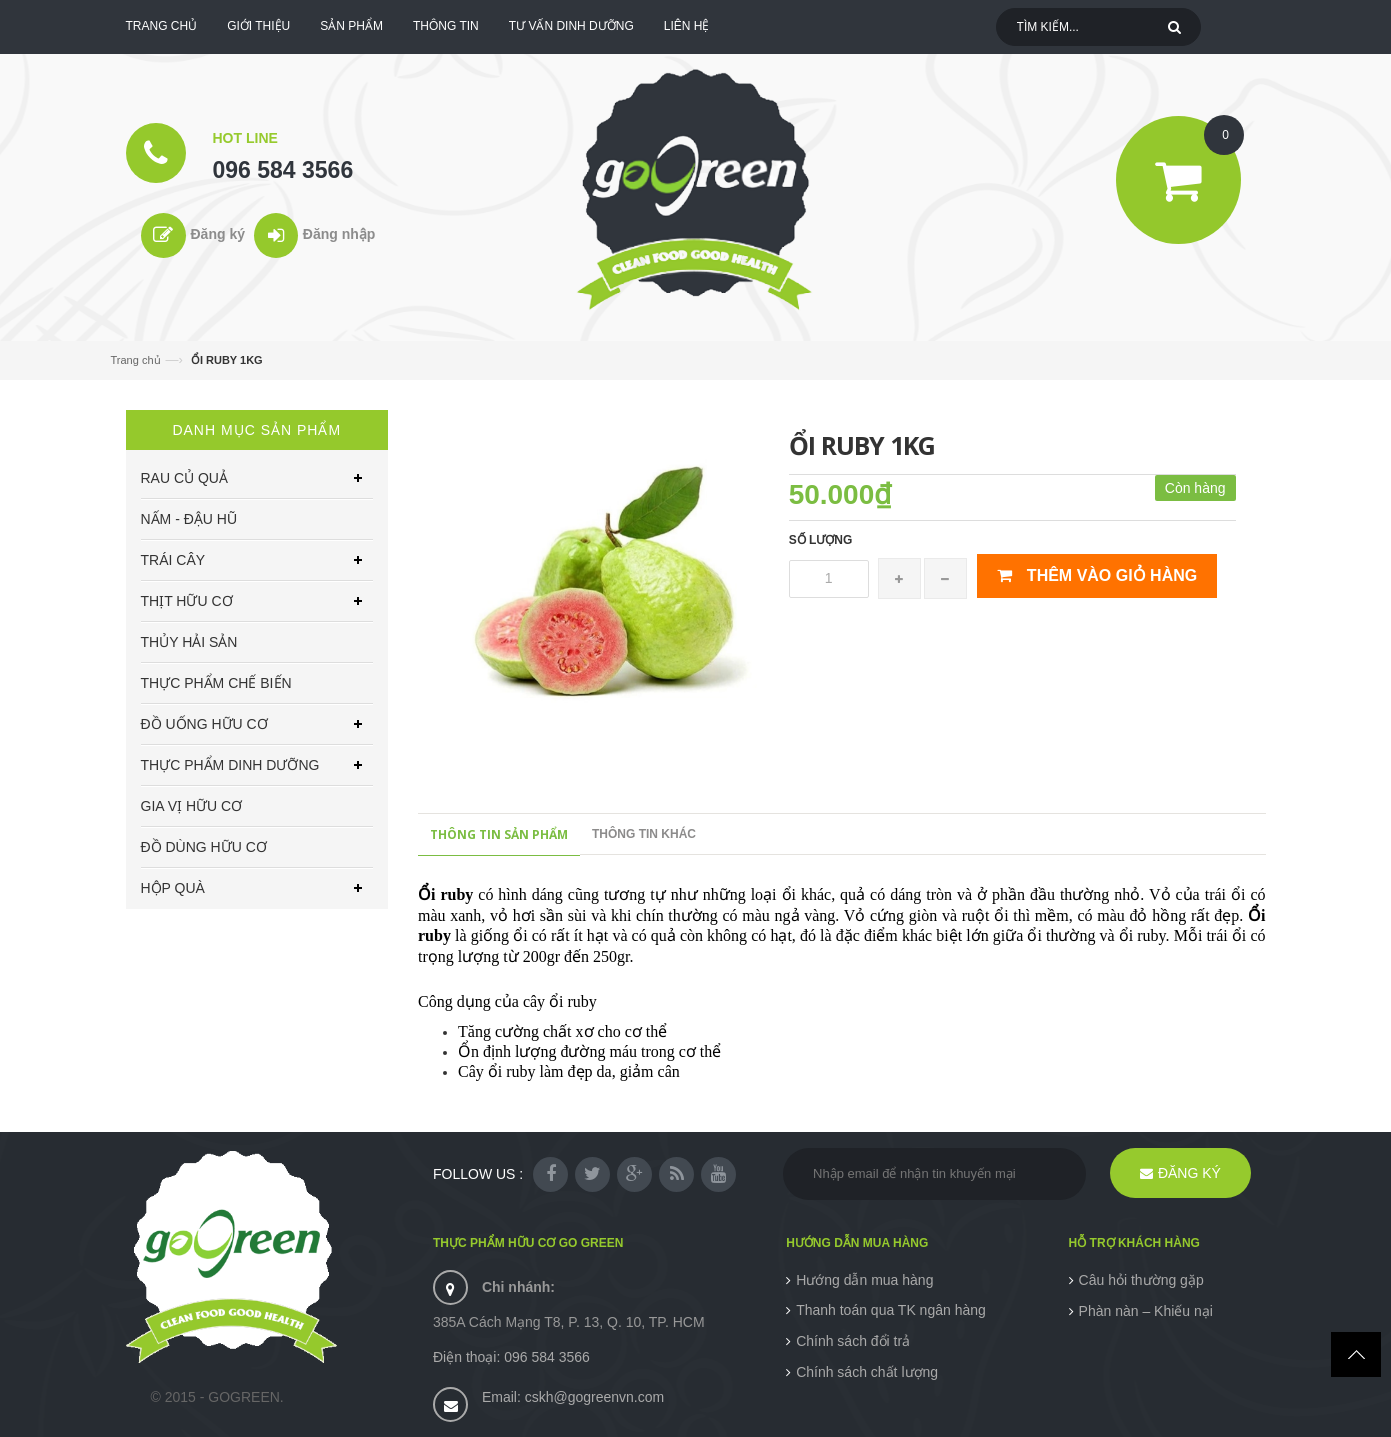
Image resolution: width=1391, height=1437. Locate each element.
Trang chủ (136, 360)
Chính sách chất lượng (867, 1372)
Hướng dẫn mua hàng (864, 1280)
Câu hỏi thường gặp (1141, 1280)
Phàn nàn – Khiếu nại (1146, 1311)
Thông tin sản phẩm (499, 834)
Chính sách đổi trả (853, 1341)
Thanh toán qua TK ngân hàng (891, 1310)
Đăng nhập (339, 234)
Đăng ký (218, 234)
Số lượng (821, 540)
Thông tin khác (644, 834)
